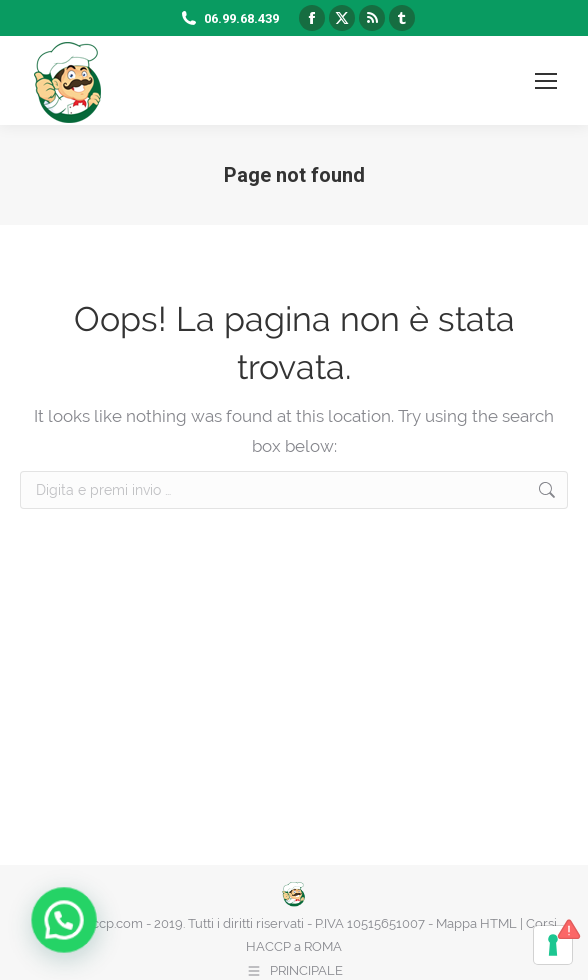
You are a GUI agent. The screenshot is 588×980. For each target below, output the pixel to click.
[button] (15, 937)
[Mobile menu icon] (546, 81)
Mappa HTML (476, 923)
